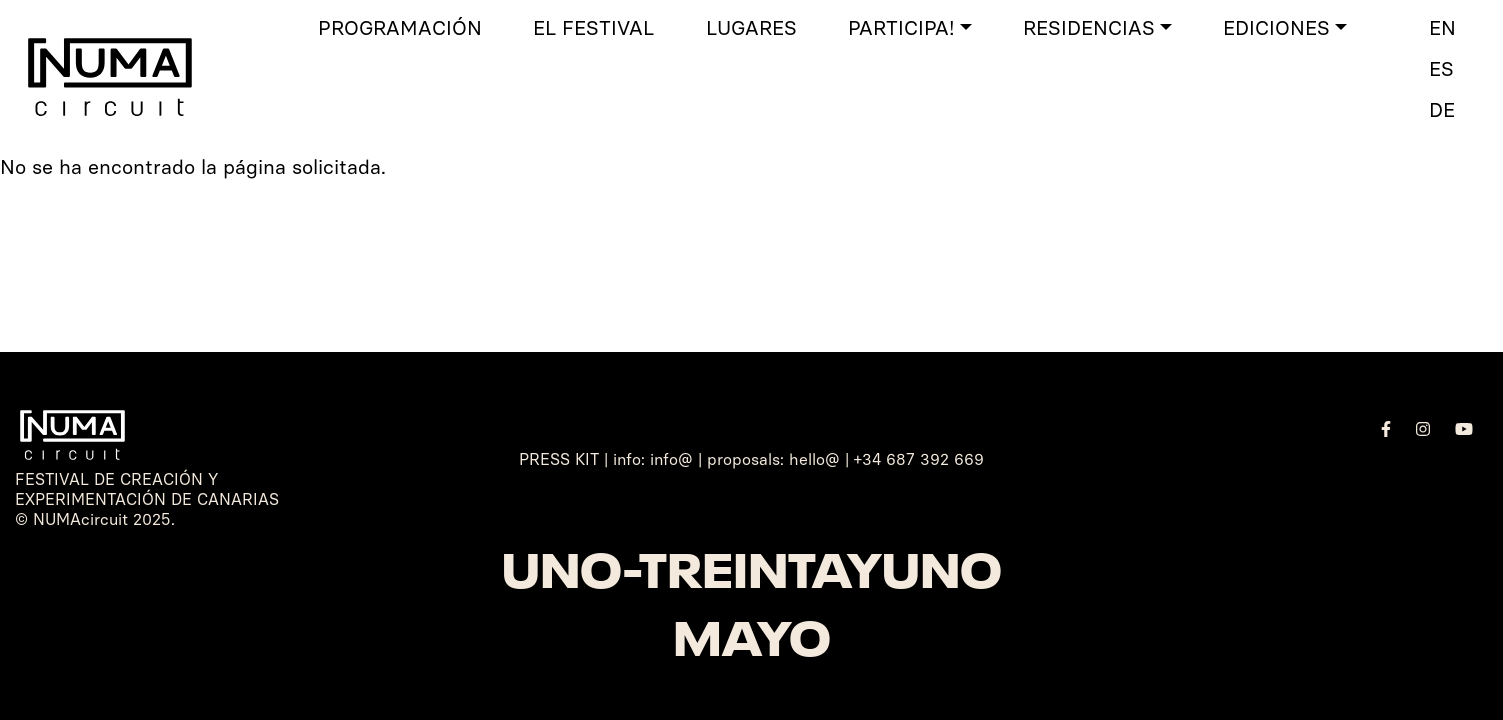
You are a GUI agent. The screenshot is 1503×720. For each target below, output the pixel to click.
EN (1442, 28)
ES (1441, 69)
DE (1442, 110)
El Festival (593, 28)
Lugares (751, 28)
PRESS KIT (559, 459)
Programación (400, 28)
